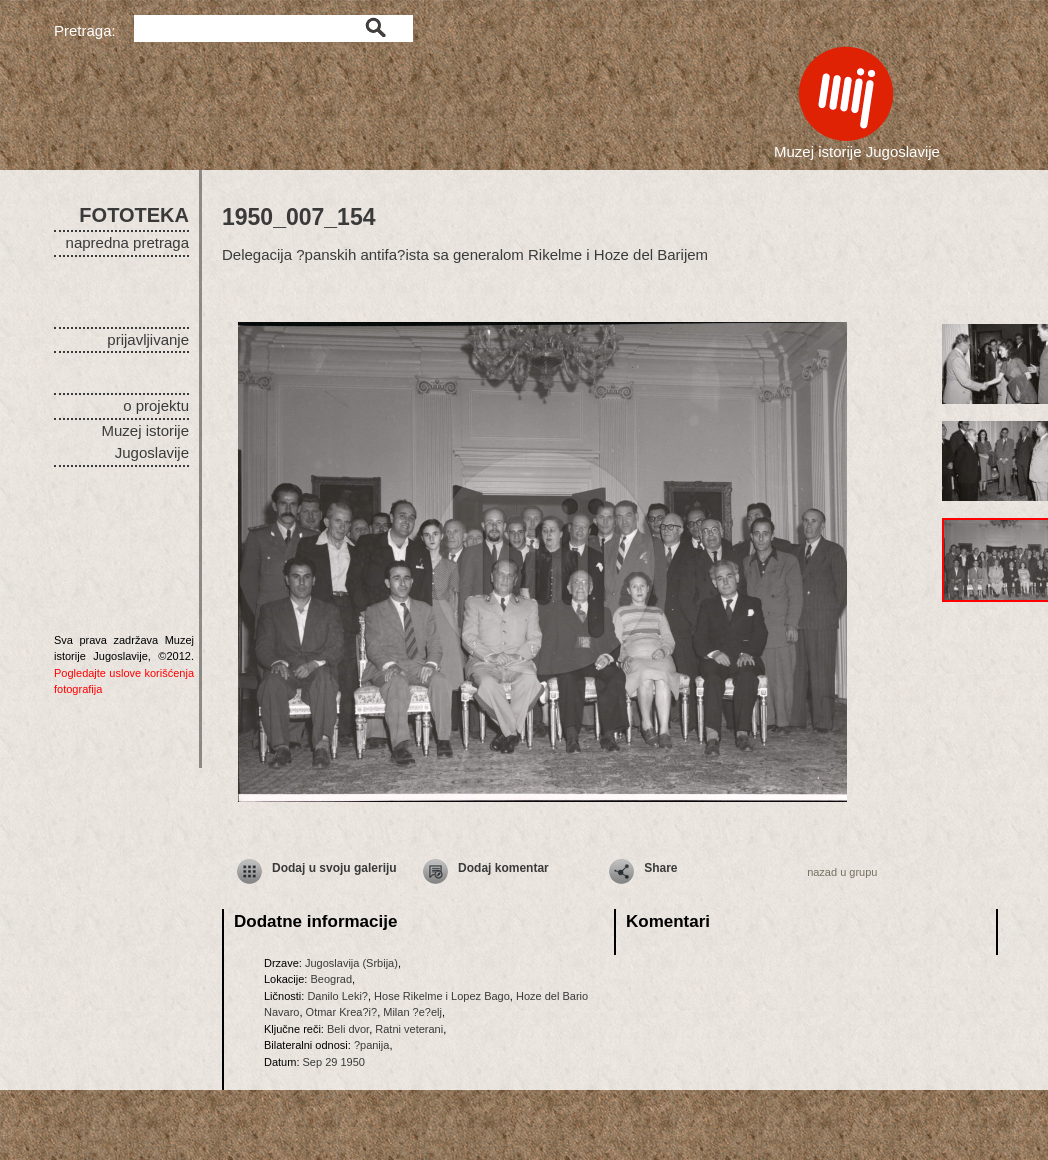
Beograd (331, 979)
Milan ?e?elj (412, 1012)
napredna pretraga (127, 242)
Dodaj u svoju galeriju (334, 868)
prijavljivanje (148, 339)
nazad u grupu (842, 872)
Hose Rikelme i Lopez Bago (442, 996)
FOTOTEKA (134, 215)
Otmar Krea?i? (342, 1012)
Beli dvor (348, 1029)
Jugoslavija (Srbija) (351, 963)
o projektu (156, 405)
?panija (371, 1045)
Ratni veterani (409, 1029)
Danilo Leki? (337, 996)
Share (660, 868)
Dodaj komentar (503, 868)
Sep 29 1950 (334, 1062)
